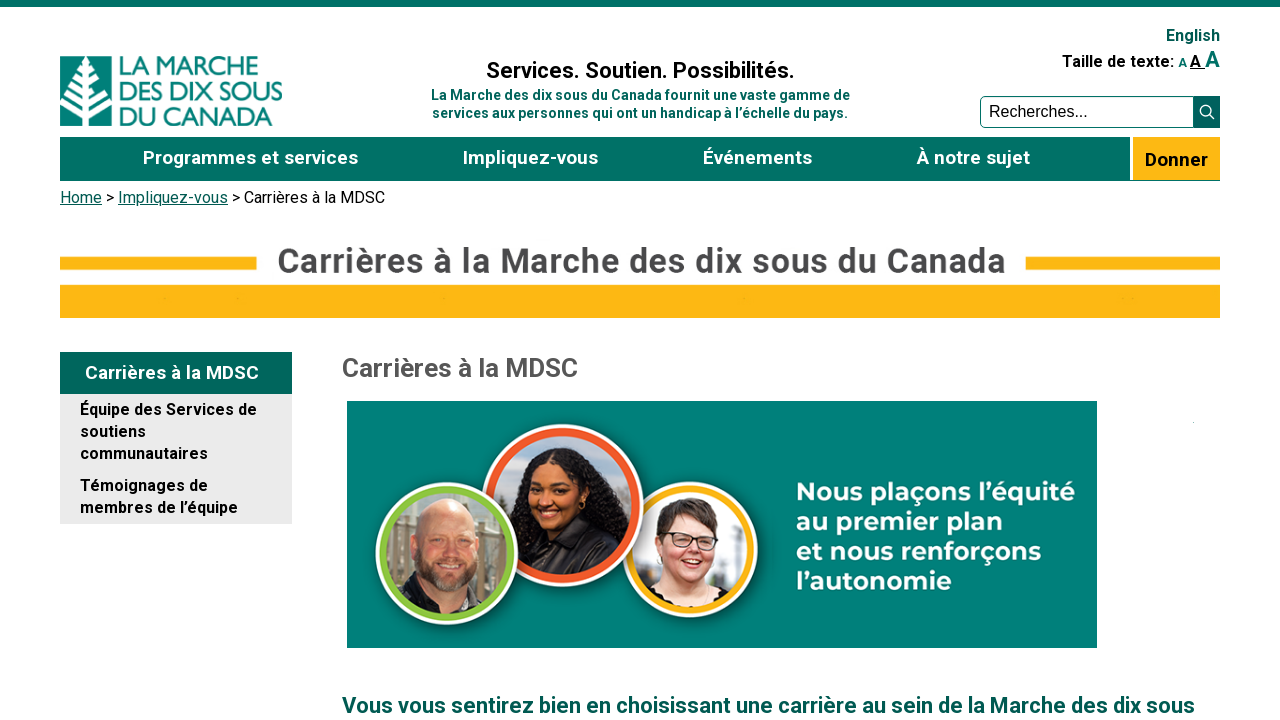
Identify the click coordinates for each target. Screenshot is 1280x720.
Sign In (393, 26)
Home (81, 197)
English (1193, 35)
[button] (1207, 112)
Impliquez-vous (173, 197)
